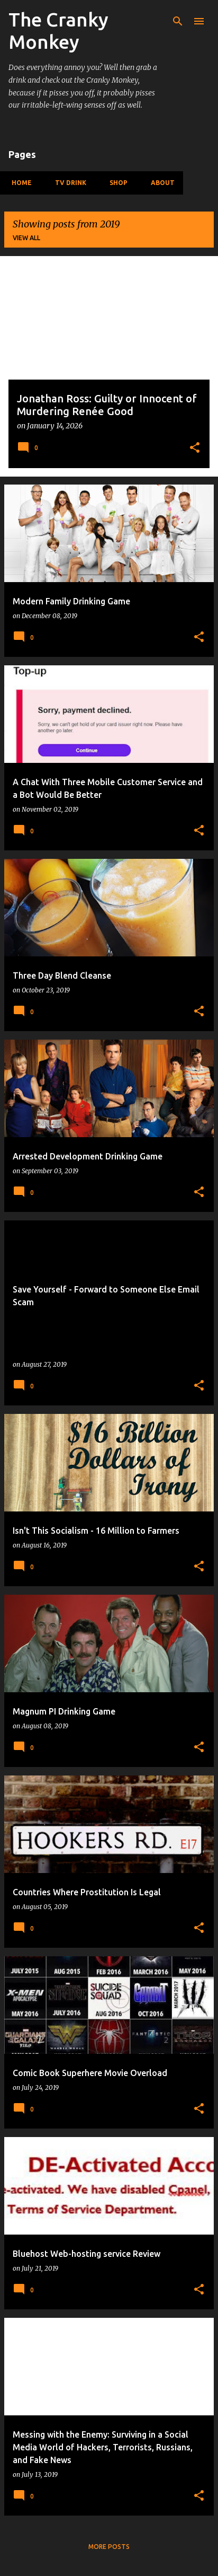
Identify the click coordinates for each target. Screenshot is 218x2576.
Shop (115, 182)
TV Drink (67, 182)
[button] (194, 448)
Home (18, 182)
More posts (109, 2546)
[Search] (177, 21)
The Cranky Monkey (58, 30)
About (159, 182)
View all (26, 237)
